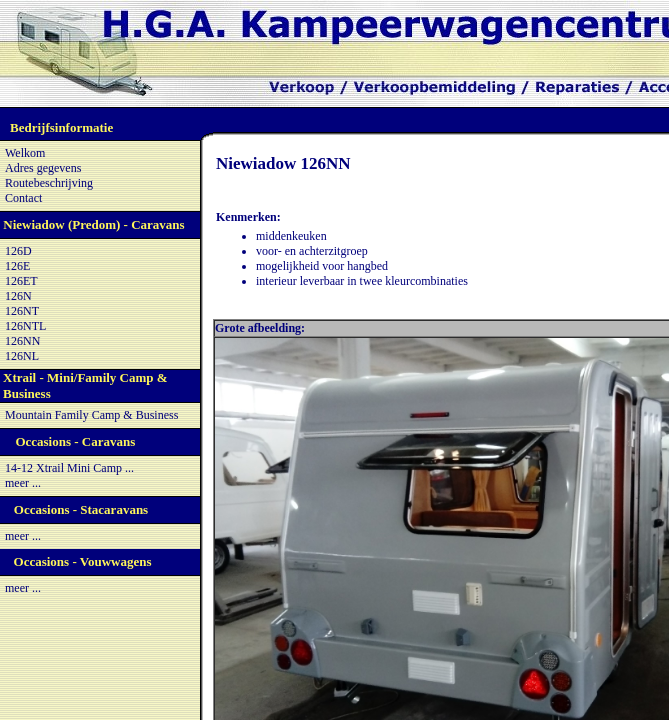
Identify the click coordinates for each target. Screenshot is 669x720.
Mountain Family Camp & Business (91, 415)
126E (17, 266)
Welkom (25, 153)
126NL (22, 356)
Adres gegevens (43, 168)
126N (18, 296)
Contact (23, 198)
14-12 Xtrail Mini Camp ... (69, 468)
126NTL (25, 326)
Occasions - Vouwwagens (83, 561)
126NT (22, 311)
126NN (22, 341)
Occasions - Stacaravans (81, 509)
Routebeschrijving (49, 183)
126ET (21, 281)
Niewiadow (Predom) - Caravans (93, 224)
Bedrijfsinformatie (61, 127)
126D (18, 251)
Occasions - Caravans (75, 441)
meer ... (23, 483)
